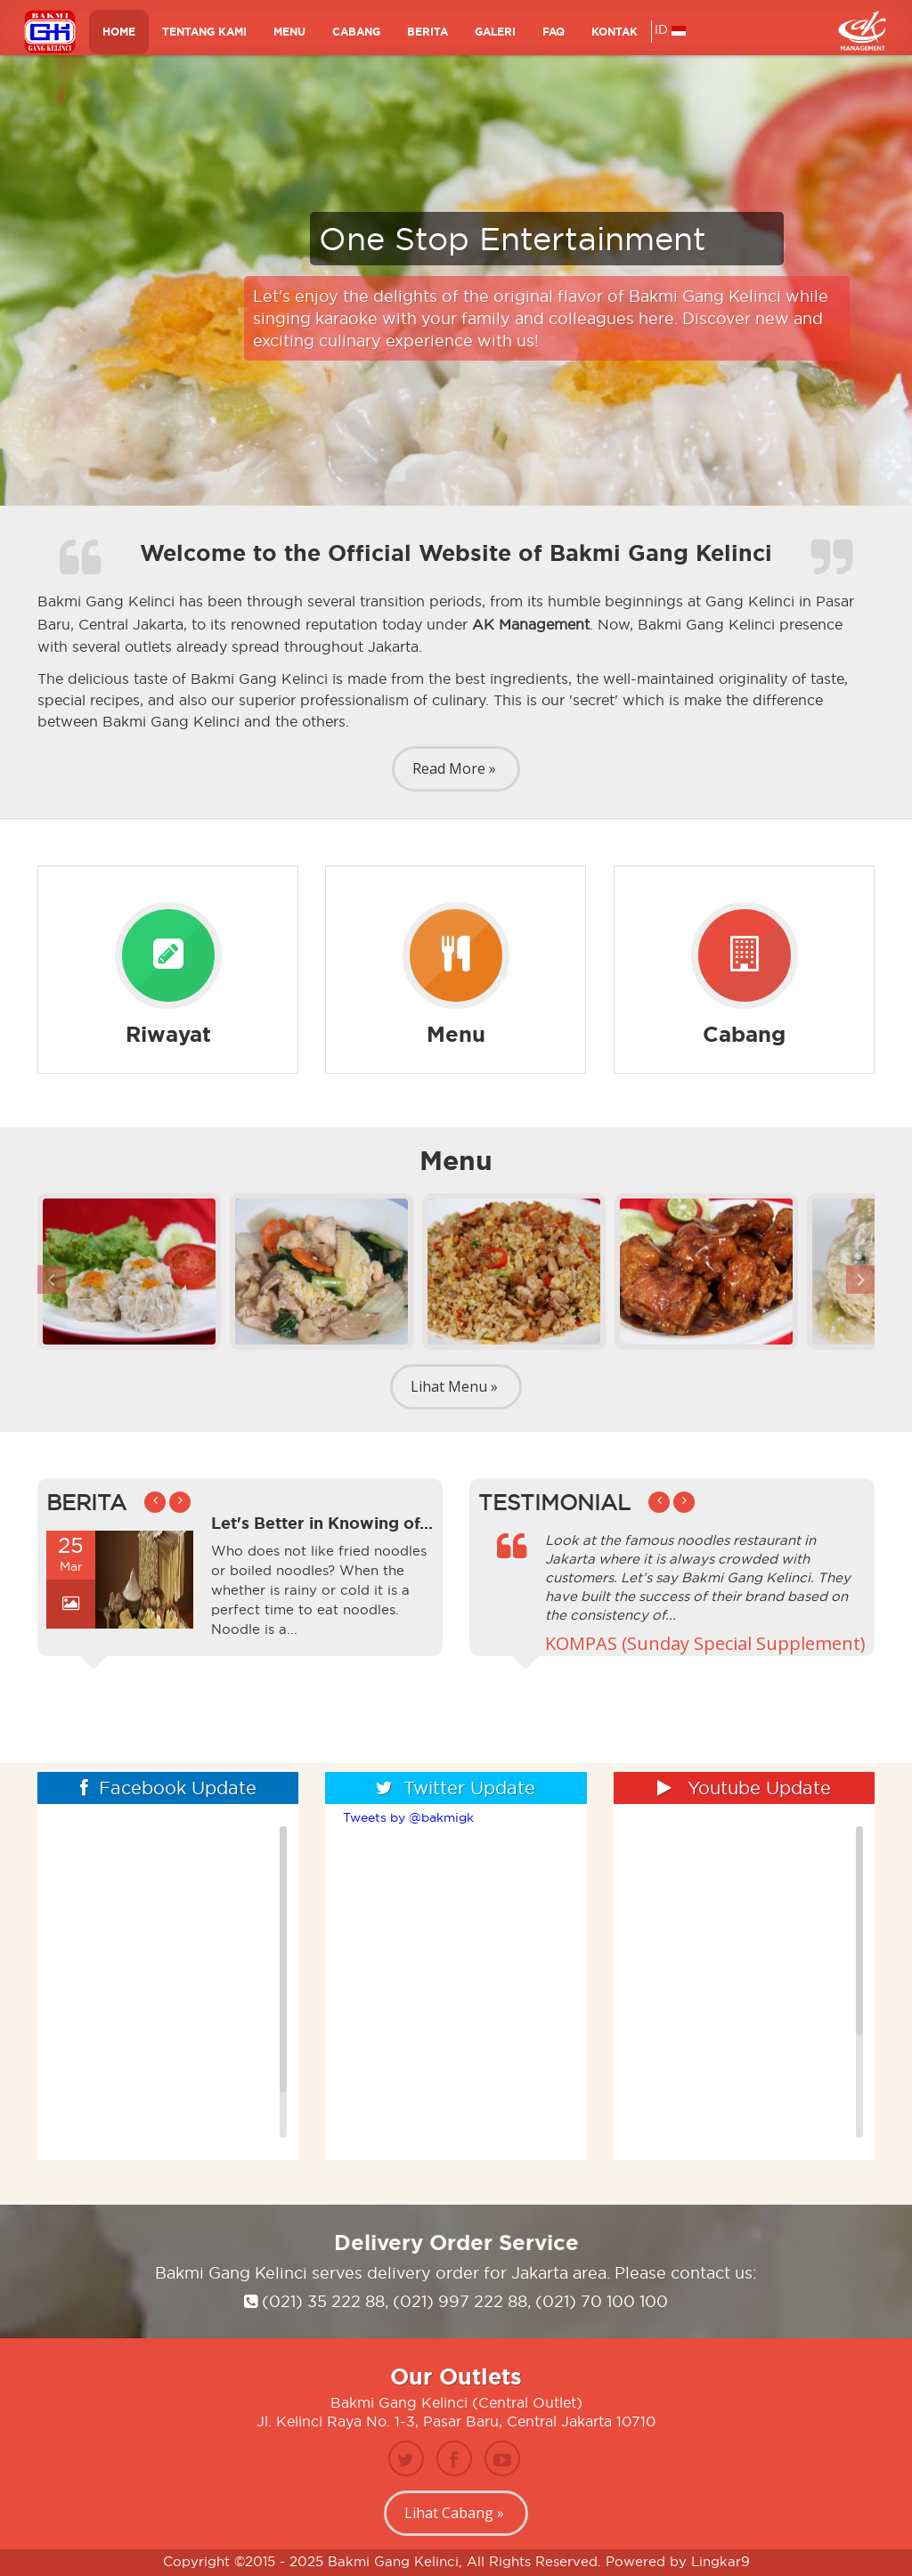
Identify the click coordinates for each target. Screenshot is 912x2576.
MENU (289, 38)
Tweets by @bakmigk (408, 1817)
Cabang (356, 38)
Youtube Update (744, 1788)
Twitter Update (455, 1788)
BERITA (427, 38)
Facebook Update (168, 1788)
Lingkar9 (720, 2561)
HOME (118, 38)
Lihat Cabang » (454, 2513)
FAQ (553, 38)
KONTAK (614, 38)
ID (670, 35)
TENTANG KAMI (204, 38)
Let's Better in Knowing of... (322, 1523)
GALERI (495, 38)
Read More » (454, 768)
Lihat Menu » (454, 1386)
